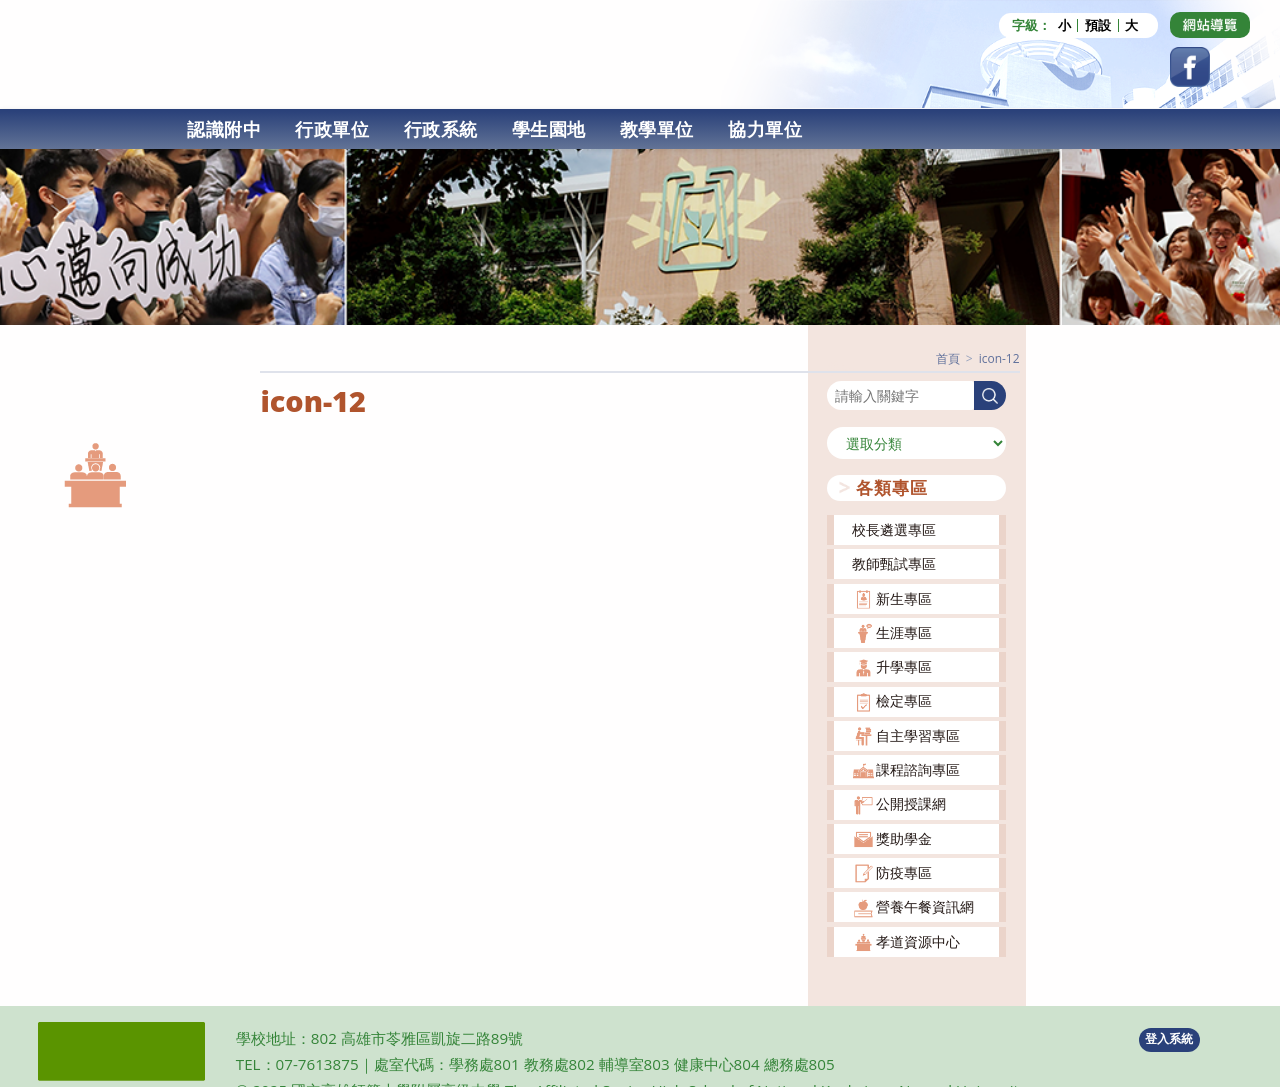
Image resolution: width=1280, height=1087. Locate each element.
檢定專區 (904, 700)
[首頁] (948, 358)
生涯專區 (904, 632)
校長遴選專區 (894, 529)
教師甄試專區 (894, 563)
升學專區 (904, 666)
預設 (1098, 25)
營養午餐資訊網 (925, 906)
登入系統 (1169, 1038)
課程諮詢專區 (918, 769)
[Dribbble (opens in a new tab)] (1210, 25)
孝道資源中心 (918, 941)
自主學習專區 (918, 735)
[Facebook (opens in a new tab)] (1190, 67)
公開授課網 (911, 803)
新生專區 (904, 598)
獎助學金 (904, 838)
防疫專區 (904, 872)
